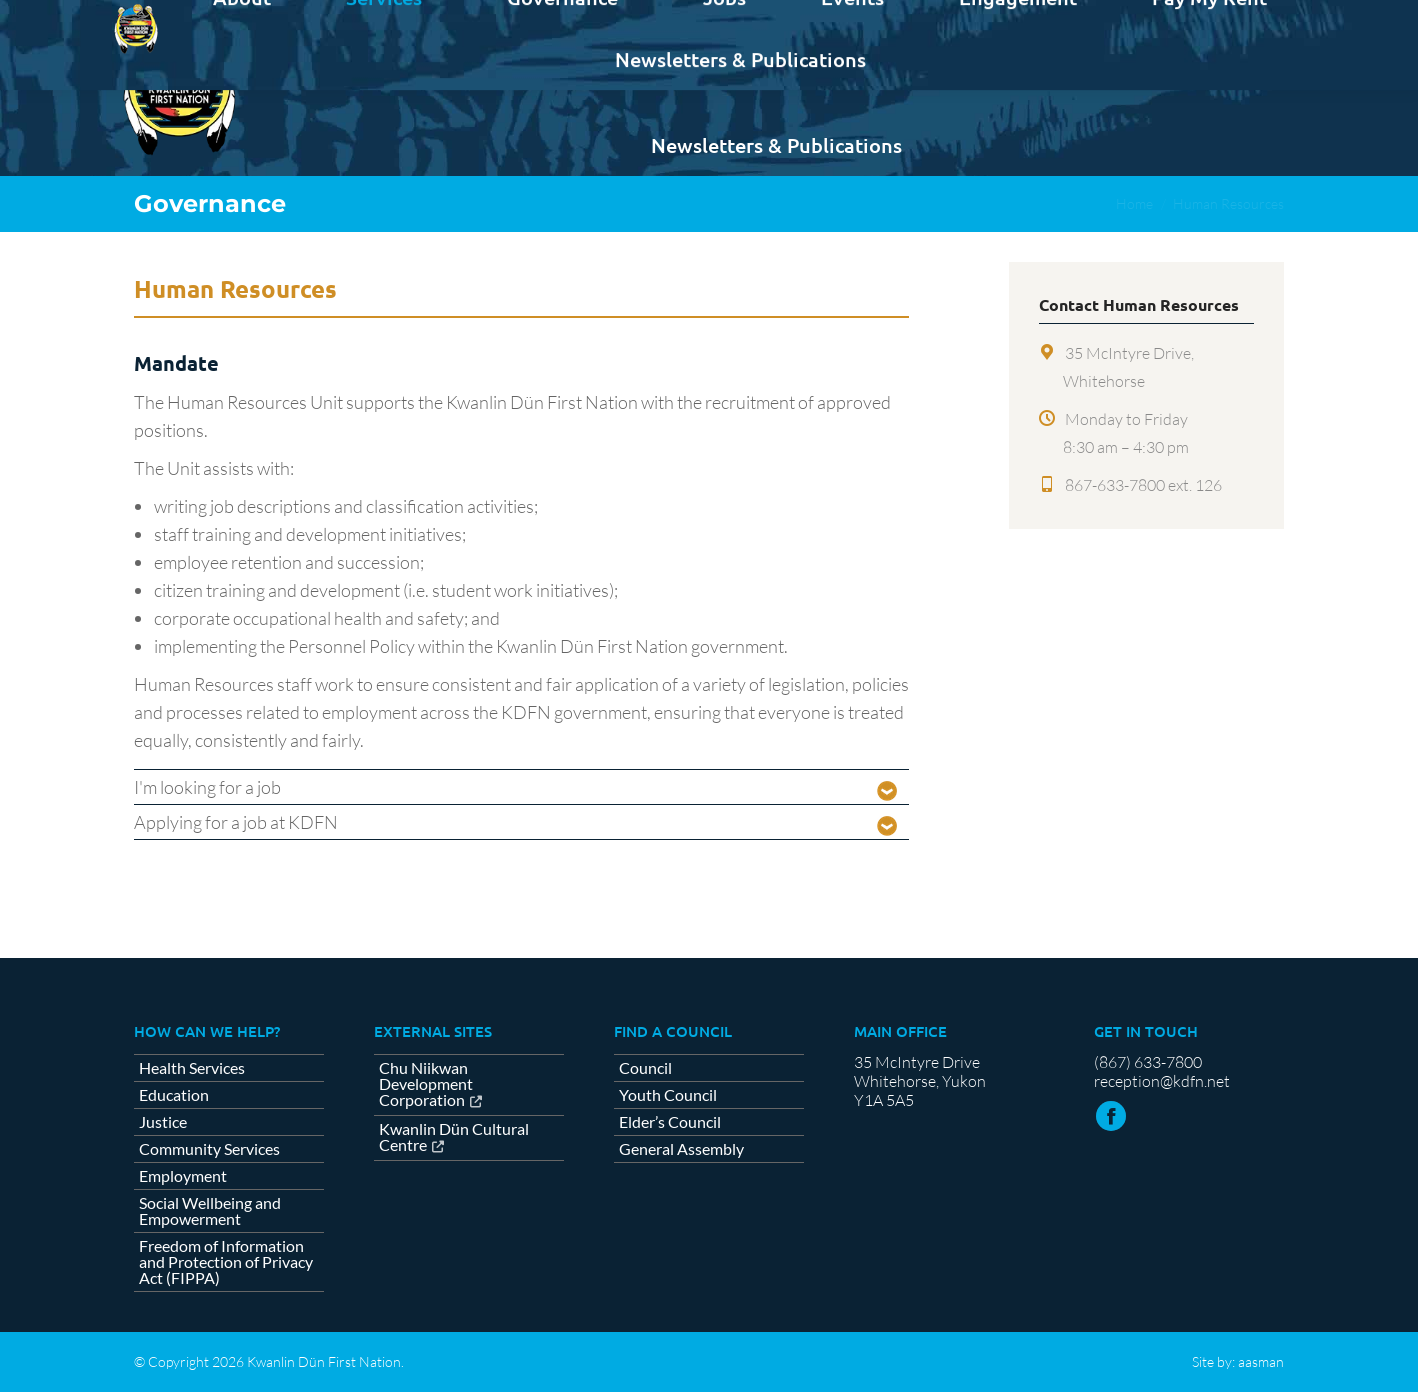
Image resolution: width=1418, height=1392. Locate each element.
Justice (163, 1122)
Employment (183, 1176)
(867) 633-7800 (1148, 1062)
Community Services (209, 1149)
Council (645, 1068)
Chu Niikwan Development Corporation (426, 1084)
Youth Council (668, 1095)
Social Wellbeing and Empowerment (210, 1211)
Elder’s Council (670, 1122)
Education (174, 1095)
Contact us (1234, 18)
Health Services (192, 1068)
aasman (1261, 1361)
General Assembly (681, 1149)
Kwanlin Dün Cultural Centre (454, 1137)
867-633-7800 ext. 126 (1143, 485)
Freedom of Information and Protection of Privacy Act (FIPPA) (226, 1262)
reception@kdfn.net (1162, 1081)
